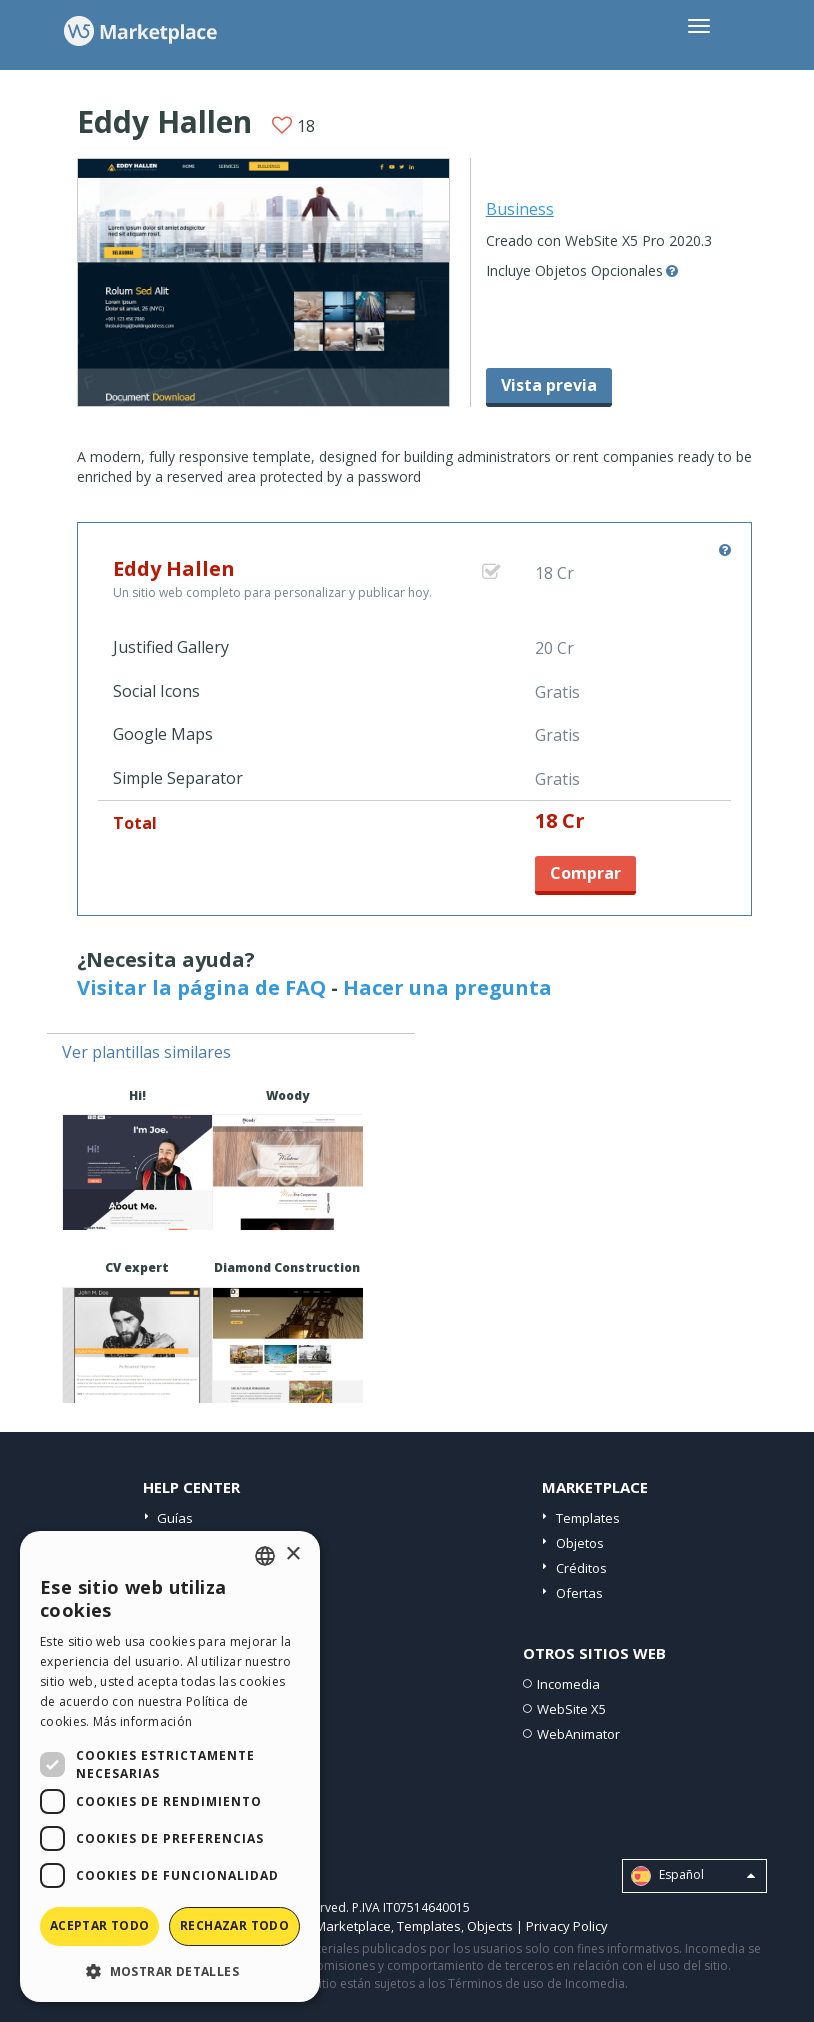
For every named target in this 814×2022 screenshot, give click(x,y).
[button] (170, 1970)
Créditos (581, 1568)
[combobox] (265, 1556)
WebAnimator (578, 1734)
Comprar (585, 873)
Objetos (580, 1543)
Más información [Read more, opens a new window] (143, 1721)
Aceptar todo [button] (100, 1925)
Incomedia (568, 1684)
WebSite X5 (571, 1709)
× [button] (292, 1554)
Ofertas (579, 1593)
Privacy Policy (567, 1926)
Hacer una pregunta (447, 987)
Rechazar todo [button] (234, 1925)
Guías (175, 1518)
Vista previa (549, 385)
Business (520, 209)
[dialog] (170, 1766)
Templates (588, 1518)
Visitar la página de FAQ (201, 987)
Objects (490, 1926)
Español (693, 1876)
